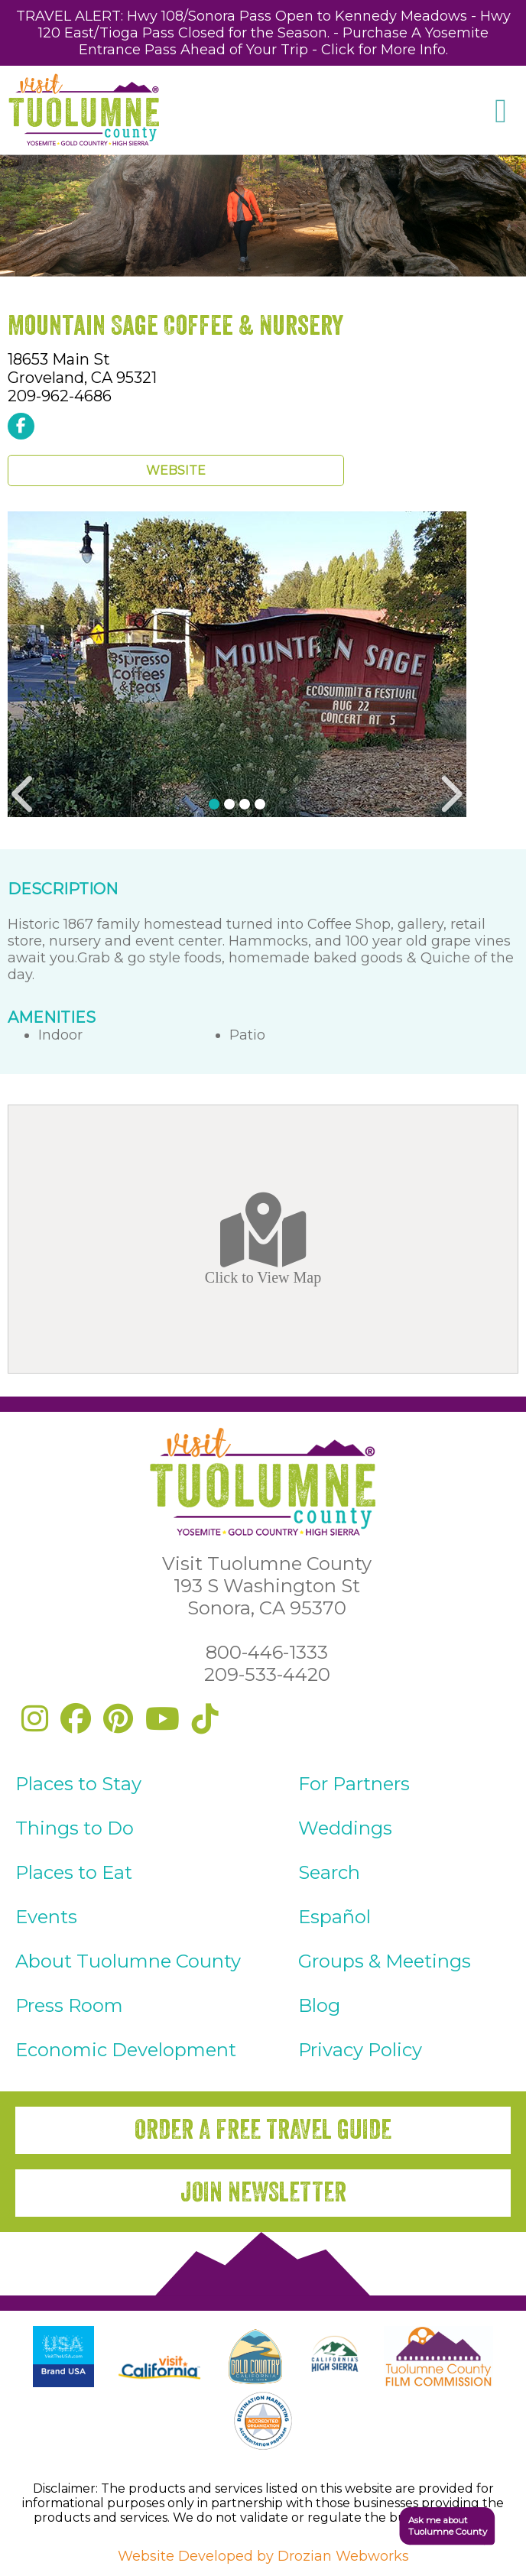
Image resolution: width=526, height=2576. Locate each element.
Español (334, 1917)
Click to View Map (263, 1239)
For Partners (354, 1784)
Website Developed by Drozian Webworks (263, 2556)
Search (329, 1872)
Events (46, 1917)
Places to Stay (78, 1784)
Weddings (345, 1828)
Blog (319, 2005)
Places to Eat (73, 1872)
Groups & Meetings (384, 1961)
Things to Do (74, 1828)
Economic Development (125, 2050)
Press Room (69, 2005)
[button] (438, 2526)
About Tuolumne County (128, 1961)
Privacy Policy (360, 2050)
